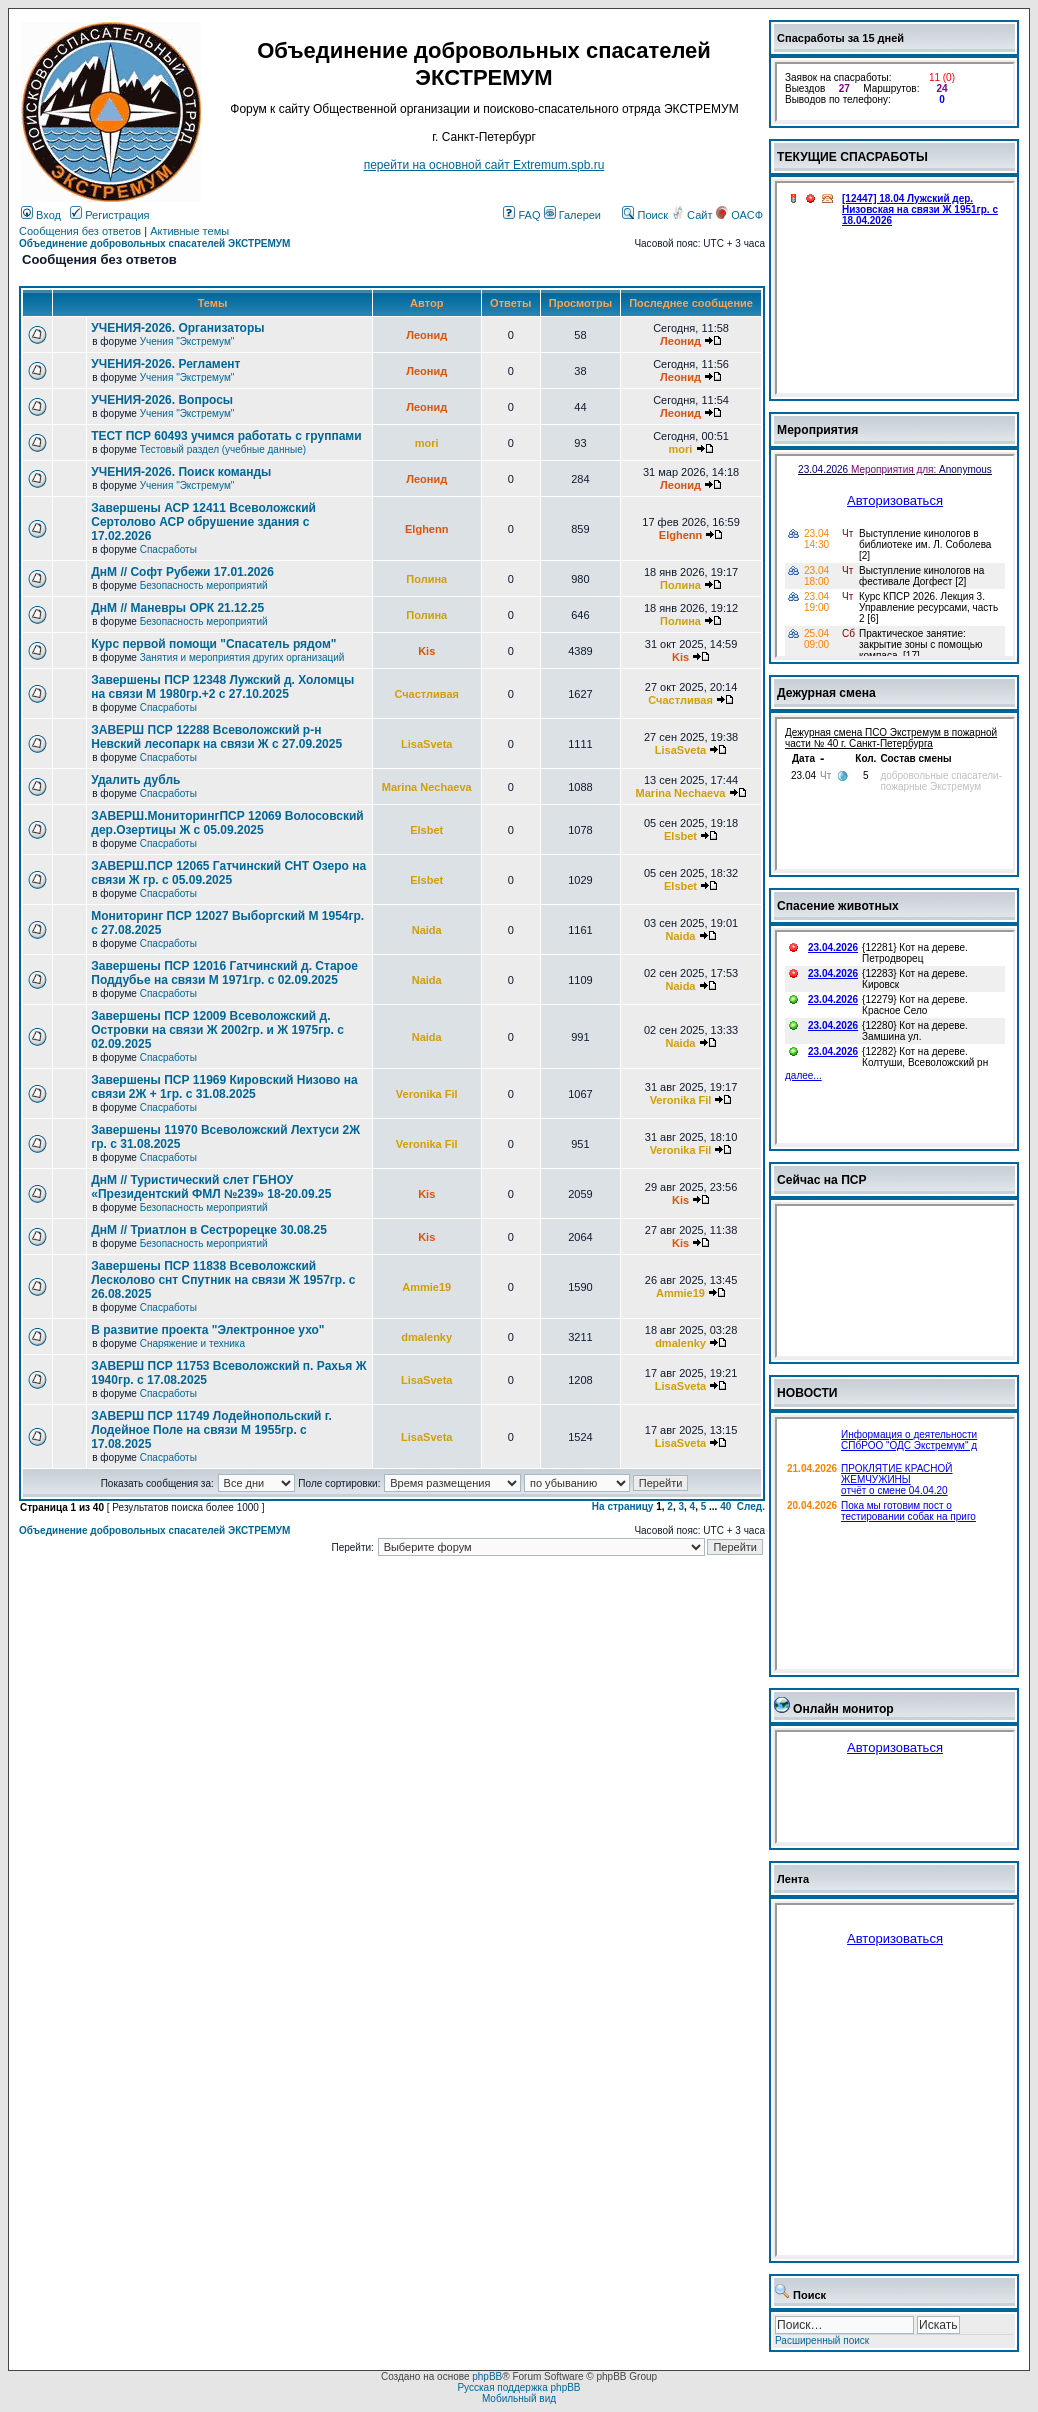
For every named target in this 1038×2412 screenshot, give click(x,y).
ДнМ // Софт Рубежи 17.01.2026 (182, 572)
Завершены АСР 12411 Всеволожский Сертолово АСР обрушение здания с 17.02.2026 (203, 522)
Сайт (693, 215)
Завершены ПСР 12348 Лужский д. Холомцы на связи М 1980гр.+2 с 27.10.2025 (222, 687)
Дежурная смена (826, 693)
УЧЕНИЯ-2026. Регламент (165, 364)
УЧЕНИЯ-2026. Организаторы (177, 328)
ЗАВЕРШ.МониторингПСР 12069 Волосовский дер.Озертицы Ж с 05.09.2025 (227, 823)
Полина (426, 579)
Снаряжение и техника (192, 1343)
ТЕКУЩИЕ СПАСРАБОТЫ (852, 157)
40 (725, 1506)
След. (751, 1506)
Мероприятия (817, 430)
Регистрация (109, 215)
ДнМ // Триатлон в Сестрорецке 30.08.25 (209, 1230)
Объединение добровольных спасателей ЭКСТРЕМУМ (154, 243)
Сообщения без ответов (80, 231)
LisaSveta (426, 744)
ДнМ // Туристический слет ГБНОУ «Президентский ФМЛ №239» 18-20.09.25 (211, 1187)
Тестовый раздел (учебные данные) (223, 449)
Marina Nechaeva (427, 787)
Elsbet (426, 830)
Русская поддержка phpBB (518, 2387)
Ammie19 (426, 1287)
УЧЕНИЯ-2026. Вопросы (162, 400)
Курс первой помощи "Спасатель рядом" (213, 644)
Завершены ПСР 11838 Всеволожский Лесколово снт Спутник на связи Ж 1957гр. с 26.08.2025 (223, 1280)
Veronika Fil (427, 1094)
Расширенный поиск (822, 2340)
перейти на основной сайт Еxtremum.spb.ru (484, 165)
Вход (41, 215)
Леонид (426, 335)
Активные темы (189, 231)
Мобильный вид (519, 2398)
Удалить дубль (135, 780)
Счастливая (426, 694)
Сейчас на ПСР (822, 1180)
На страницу (623, 1506)
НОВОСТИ (807, 1393)
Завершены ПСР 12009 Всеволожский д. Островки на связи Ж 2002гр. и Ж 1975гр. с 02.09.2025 (217, 1030)
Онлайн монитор (843, 1709)
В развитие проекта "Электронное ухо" (207, 1330)
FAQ (521, 215)
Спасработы (168, 549)
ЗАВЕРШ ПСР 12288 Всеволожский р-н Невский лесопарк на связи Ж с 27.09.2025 (216, 737)
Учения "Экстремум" (187, 341)
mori (427, 443)
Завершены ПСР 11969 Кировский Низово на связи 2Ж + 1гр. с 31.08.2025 (224, 1087)
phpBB (487, 2376)
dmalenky (426, 1337)
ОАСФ (739, 215)
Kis (426, 651)
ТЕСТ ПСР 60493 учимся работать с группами (226, 436)
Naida (427, 930)
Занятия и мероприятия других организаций (242, 657)
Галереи (572, 215)
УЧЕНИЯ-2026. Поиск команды (181, 472)
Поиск (645, 215)
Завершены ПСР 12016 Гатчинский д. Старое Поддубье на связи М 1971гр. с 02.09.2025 (224, 973)
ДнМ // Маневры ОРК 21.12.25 (177, 608)
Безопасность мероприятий (204, 585)
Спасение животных (838, 906)
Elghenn (426, 529)
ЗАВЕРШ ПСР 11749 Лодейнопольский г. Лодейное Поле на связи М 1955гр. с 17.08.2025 (211, 1430)
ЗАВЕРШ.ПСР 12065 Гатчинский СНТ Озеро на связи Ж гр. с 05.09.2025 (228, 873)
